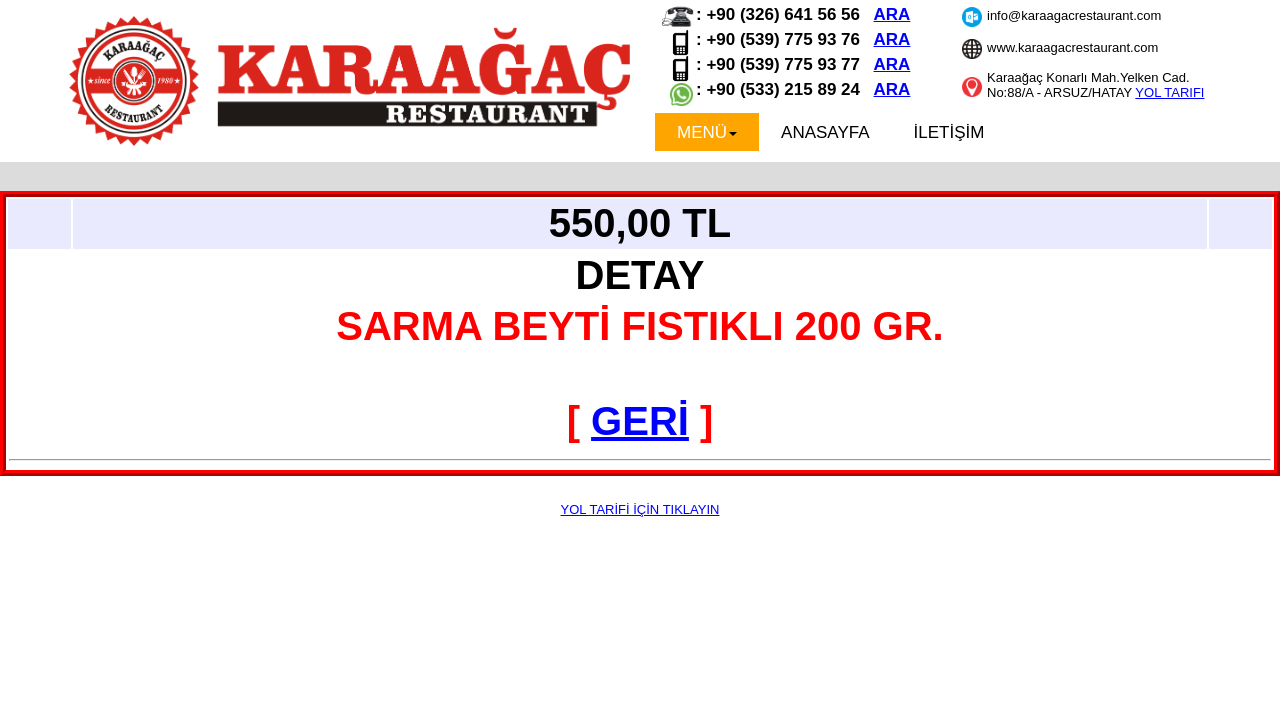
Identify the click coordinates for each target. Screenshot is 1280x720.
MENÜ (707, 132)
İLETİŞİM (949, 132)
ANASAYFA (825, 132)
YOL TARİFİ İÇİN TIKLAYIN (640, 509)
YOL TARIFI (1169, 92)
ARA (892, 14)
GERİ (640, 421)
